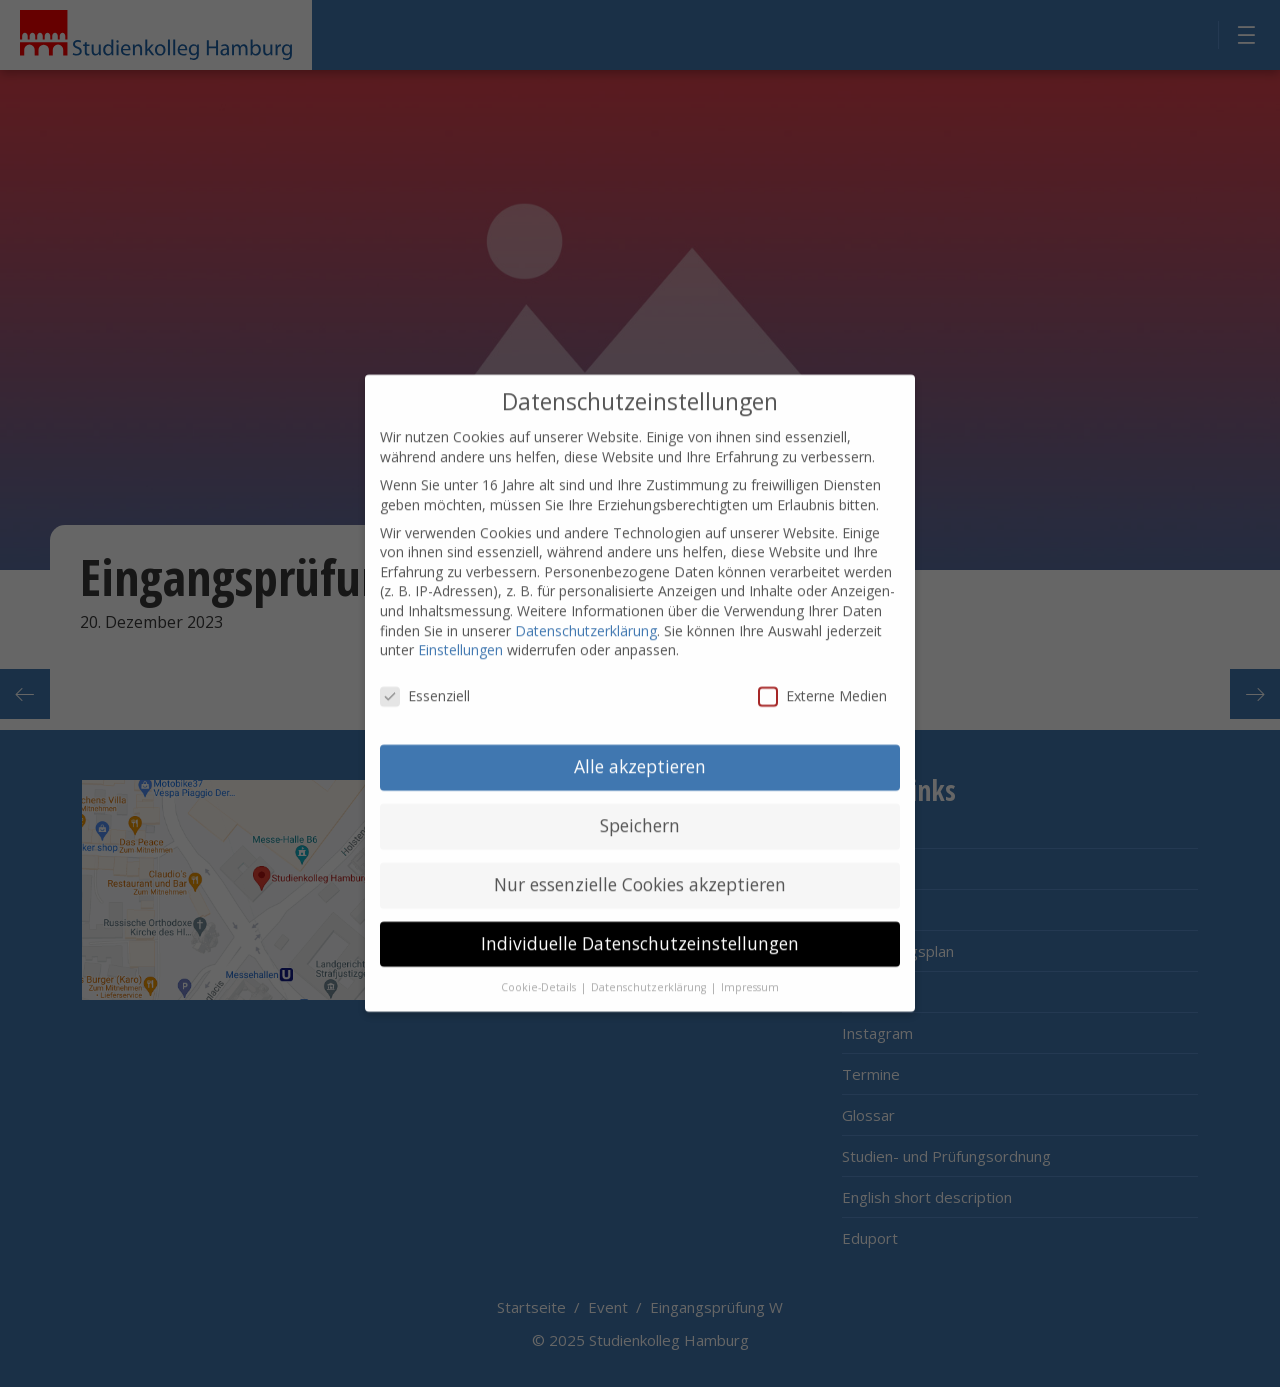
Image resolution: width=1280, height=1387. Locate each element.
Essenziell (425, 674)
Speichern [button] (640, 804)
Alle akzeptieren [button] (640, 745)
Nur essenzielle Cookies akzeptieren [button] (640, 863)
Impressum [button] (750, 966)
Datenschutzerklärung (586, 609)
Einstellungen (460, 628)
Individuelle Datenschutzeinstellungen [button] (640, 922)
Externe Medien (822, 674)
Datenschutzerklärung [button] (650, 966)
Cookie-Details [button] (540, 966)
